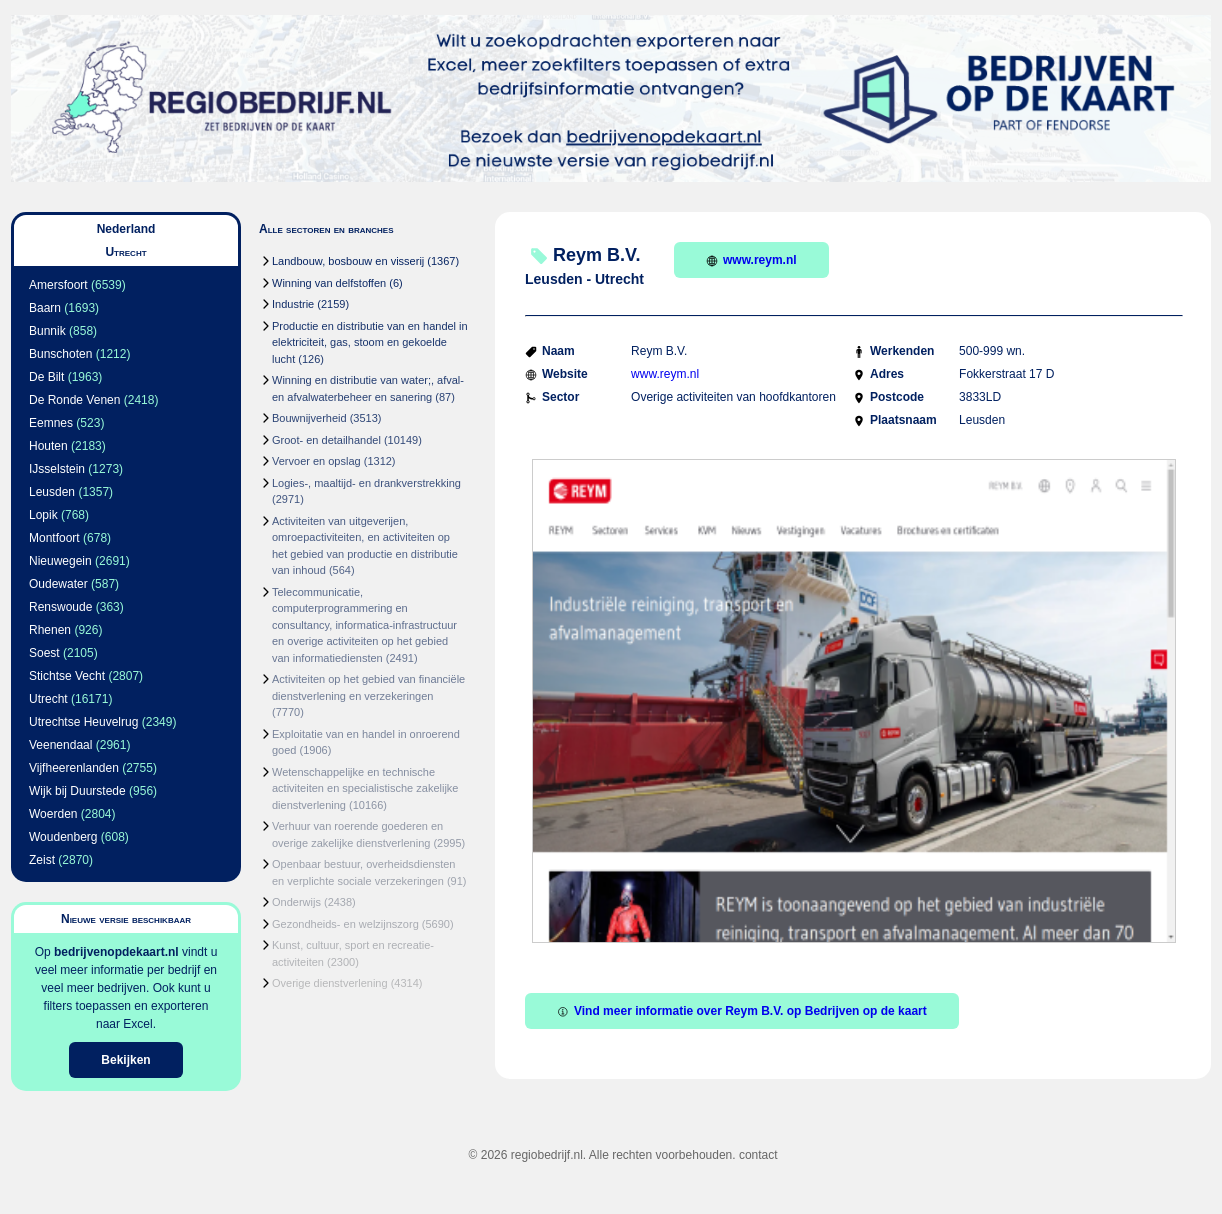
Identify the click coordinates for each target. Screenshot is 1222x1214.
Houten (48, 446)
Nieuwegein (60, 561)
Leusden (52, 492)
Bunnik (47, 331)
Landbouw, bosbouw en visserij (348, 261)
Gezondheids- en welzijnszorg (345, 924)
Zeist (42, 860)
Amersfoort (58, 285)
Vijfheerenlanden (74, 768)
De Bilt (46, 377)
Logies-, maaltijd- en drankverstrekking (366, 483)
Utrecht (48, 699)
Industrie (293, 304)
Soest (44, 653)
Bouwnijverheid (309, 418)
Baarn (45, 308)
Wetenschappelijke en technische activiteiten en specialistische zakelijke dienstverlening (365, 788)
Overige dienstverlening (330, 983)
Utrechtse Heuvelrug (83, 722)
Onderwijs (296, 902)
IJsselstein (57, 469)
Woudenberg (63, 837)
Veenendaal (60, 745)
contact (758, 1155)
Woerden (53, 814)
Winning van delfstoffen (329, 283)
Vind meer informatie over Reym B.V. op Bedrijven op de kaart (742, 1011)
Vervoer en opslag (316, 461)
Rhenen (50, 630)
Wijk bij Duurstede (77, 791)
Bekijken (125, 1060)
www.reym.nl (751, 260)
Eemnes (51, 423)
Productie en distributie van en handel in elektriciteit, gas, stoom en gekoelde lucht (370, 342)
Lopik (43, 515)
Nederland (126, 229)
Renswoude (60, 607)
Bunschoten (60, 354)
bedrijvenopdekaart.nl (116, 952)
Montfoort (54, 538)
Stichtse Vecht (67, 676)
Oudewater (58, 584)
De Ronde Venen (74, 400)
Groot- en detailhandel (326, 440)
